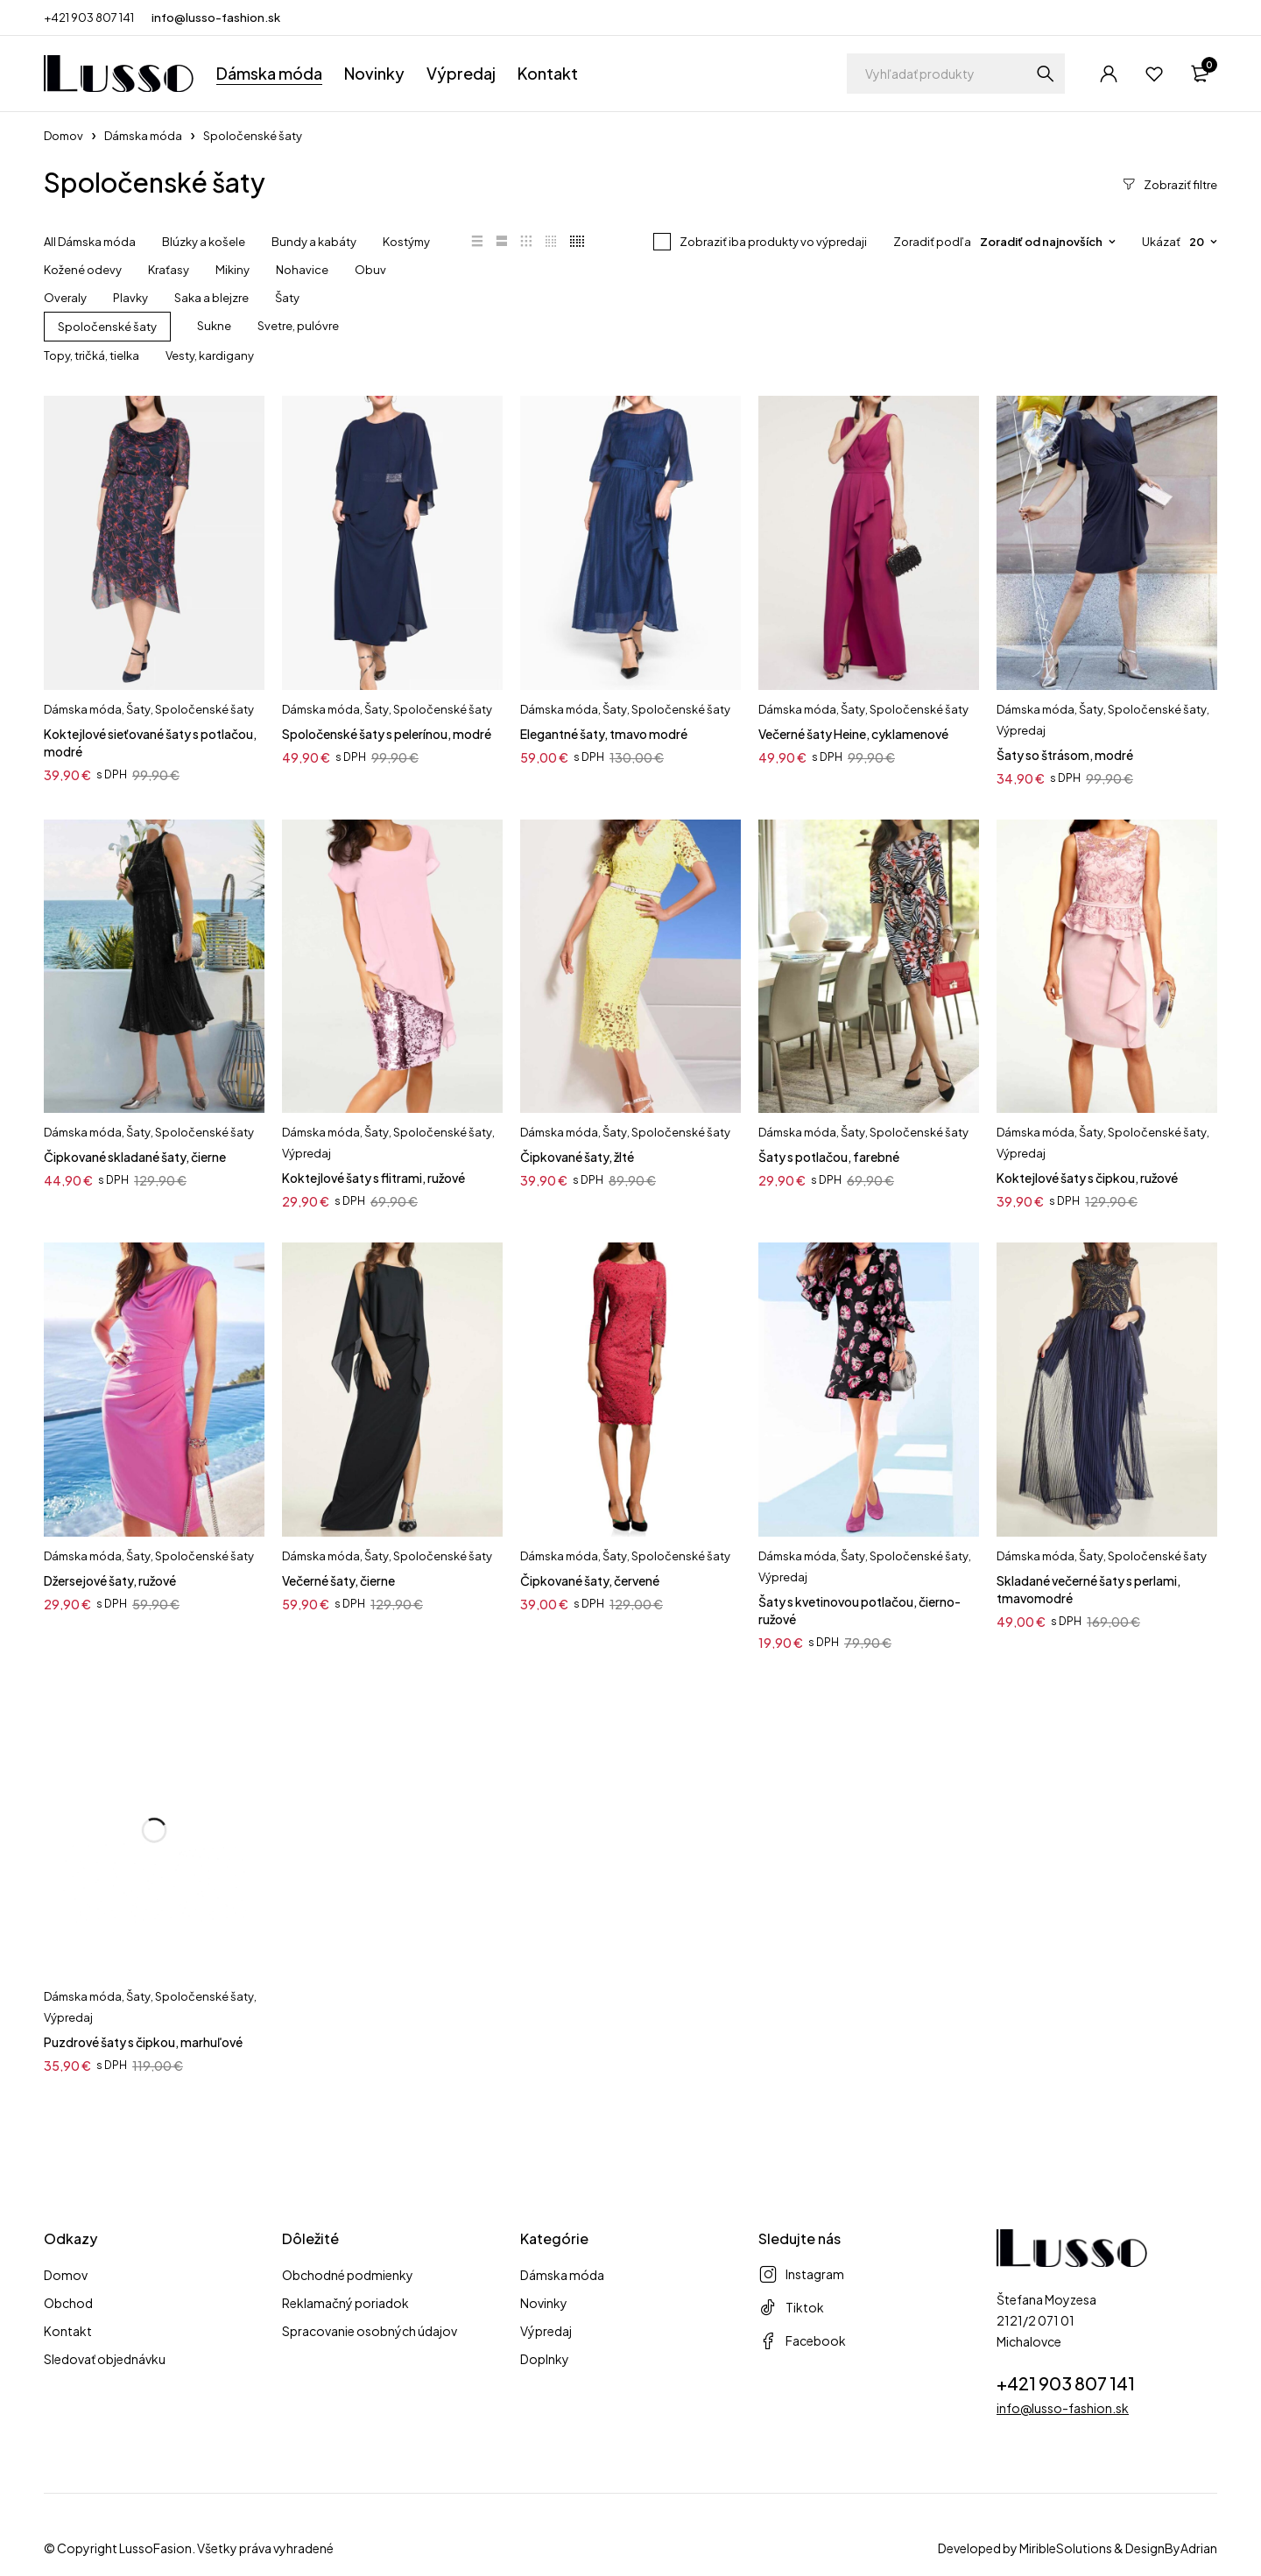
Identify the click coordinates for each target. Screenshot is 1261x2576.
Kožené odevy (83, 270)
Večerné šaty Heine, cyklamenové (853, 734)
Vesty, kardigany (210, 355)
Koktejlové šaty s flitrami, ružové (373, 1178)
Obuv (370, 270)
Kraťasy (168, 270)
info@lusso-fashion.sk (215, 18)
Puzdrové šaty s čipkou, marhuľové (143, 2042)
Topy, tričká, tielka (91, 355)
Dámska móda (143, 136)
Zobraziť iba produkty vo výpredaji (773, 242)
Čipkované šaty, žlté (577, 1157)
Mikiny (232, 270)
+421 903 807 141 (89, 18)
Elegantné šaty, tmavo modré (603, 734)
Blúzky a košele (203, 242)
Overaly (65, 298)
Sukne (214, 326)
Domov (63, 136)
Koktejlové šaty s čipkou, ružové (1087, 1178)
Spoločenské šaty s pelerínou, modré (386, 734)
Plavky (130, 298)
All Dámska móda (90, 242)
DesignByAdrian (1171, 2548)
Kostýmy (406, 242)
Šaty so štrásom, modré (1065, 755)
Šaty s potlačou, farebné (828, 1157)
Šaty (287, 298)
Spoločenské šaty (107, 327)
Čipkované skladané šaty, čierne (135, 1157)
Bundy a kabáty (313, 242)
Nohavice (302, 270)
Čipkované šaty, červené (589, 1580)
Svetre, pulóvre (298, 326)
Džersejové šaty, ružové (110, 1580)
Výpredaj (1021, 730)
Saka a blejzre (211, 298)
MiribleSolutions (1065, 2548)
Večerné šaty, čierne (338, 1580)
